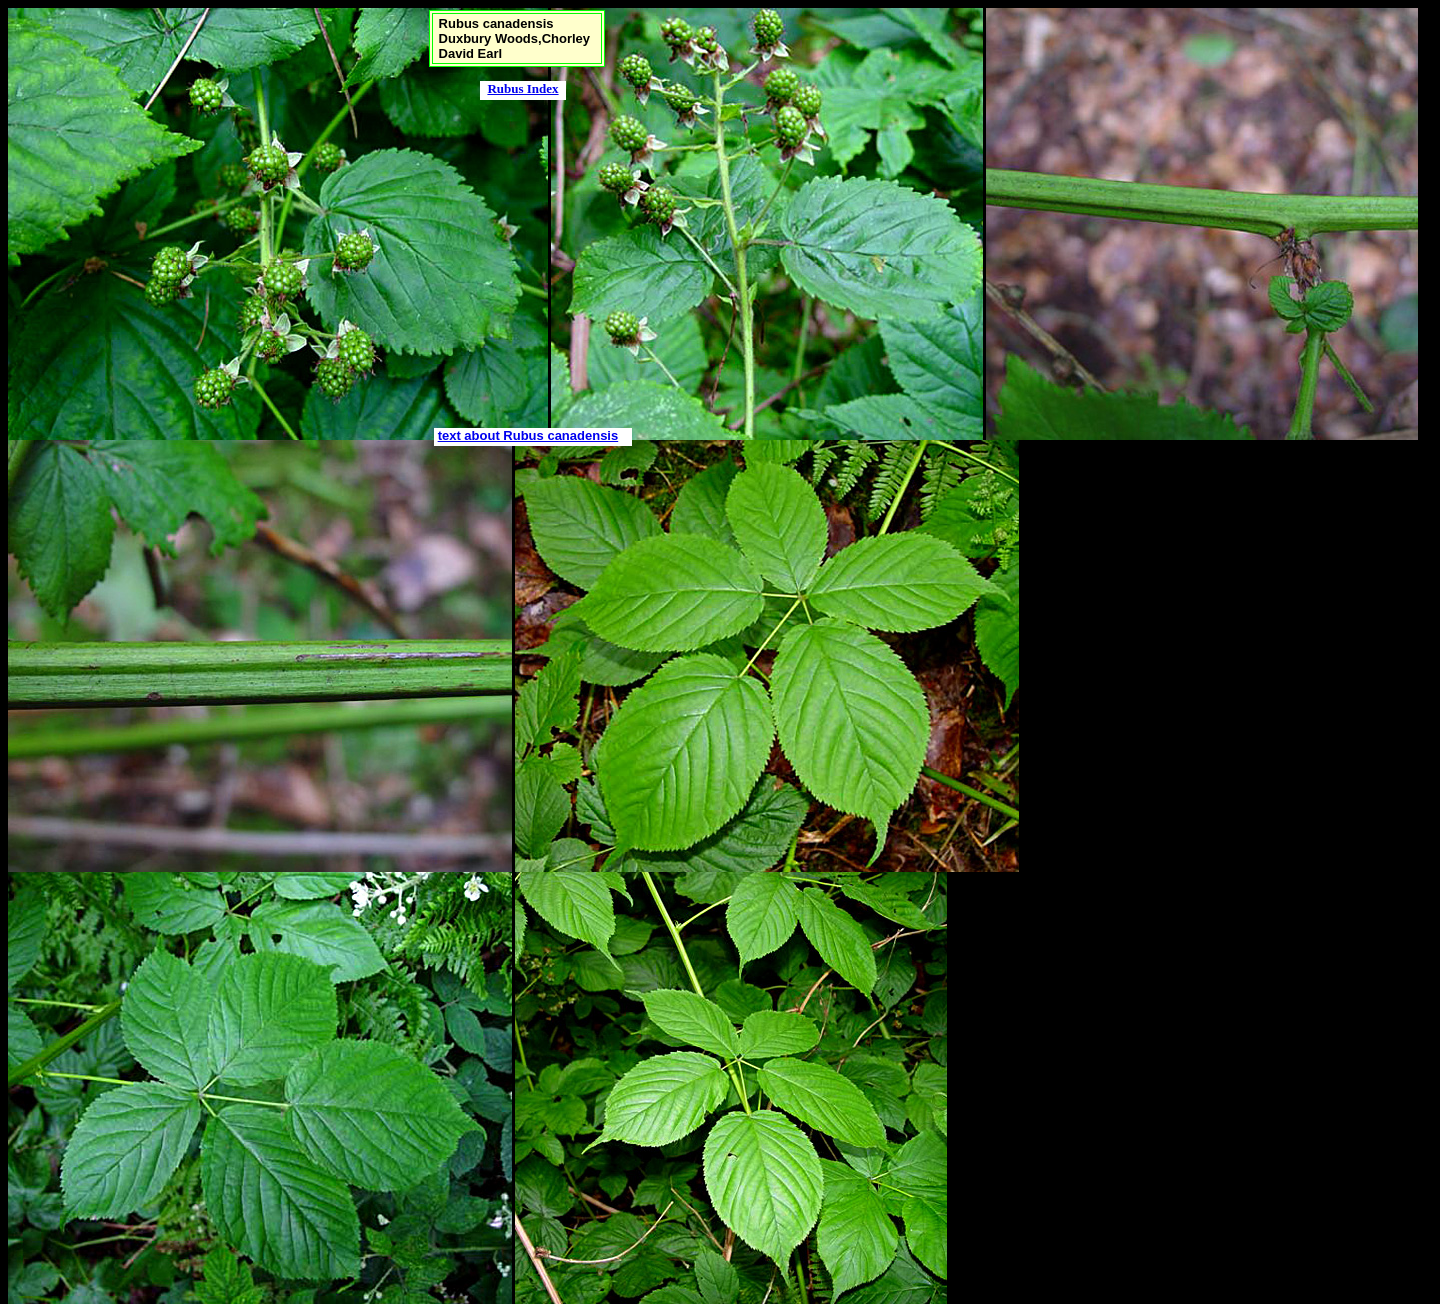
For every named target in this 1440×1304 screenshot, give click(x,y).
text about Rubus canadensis (528, 435)
